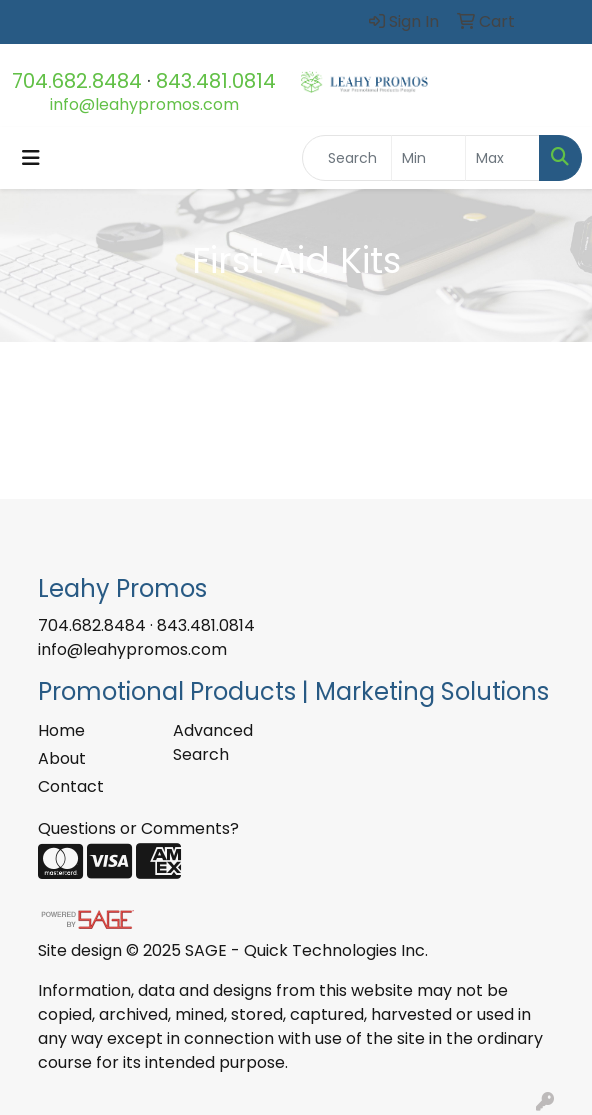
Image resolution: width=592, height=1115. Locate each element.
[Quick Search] (347, 158)
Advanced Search (213, 742)
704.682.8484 (77, 81)
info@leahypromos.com (144, 104)
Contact (71, 786)
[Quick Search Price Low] (428, 158)
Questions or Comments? (138, 828)
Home (61, 730)
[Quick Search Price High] (502, 158)
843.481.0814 (216, 81)
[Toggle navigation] (31, 158)
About (62, 758)
